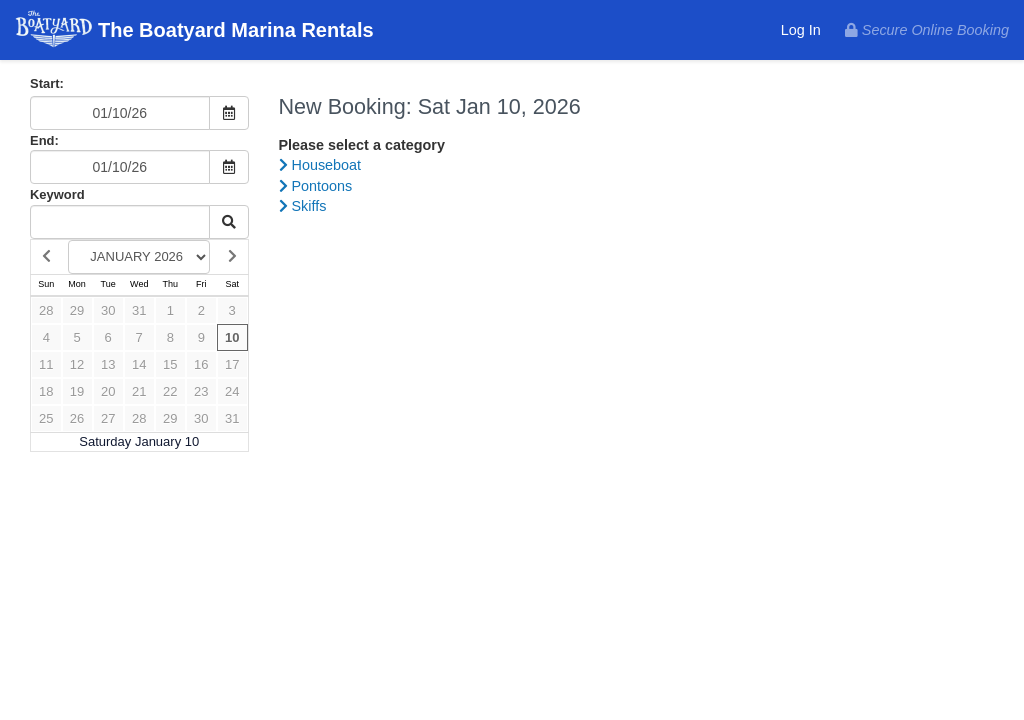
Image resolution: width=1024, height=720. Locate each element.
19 (77, 391)
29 (77, 310)
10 (232, 337)
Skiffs (303, 206)
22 (170, 391)
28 (46, 310)
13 (108, 364)
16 (201, 364)
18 (46, 391)
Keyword (57, 194)
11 (46, 364)
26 (77, 418)
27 (108, 418)
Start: (47, 83)
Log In (801, 30)
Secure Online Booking (927, 30)
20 (108, 391)
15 (170, 364)
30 (108, 310)
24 (232, 391)
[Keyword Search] (120, 222)
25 (46, 418)
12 (77, 364)
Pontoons (316, 186)
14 (139, 364)
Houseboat (320, 165)
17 (232, 364)
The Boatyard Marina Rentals (194, 31)
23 (201, 391)
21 (139, 391)
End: (44, 140)
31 (139, 310)
